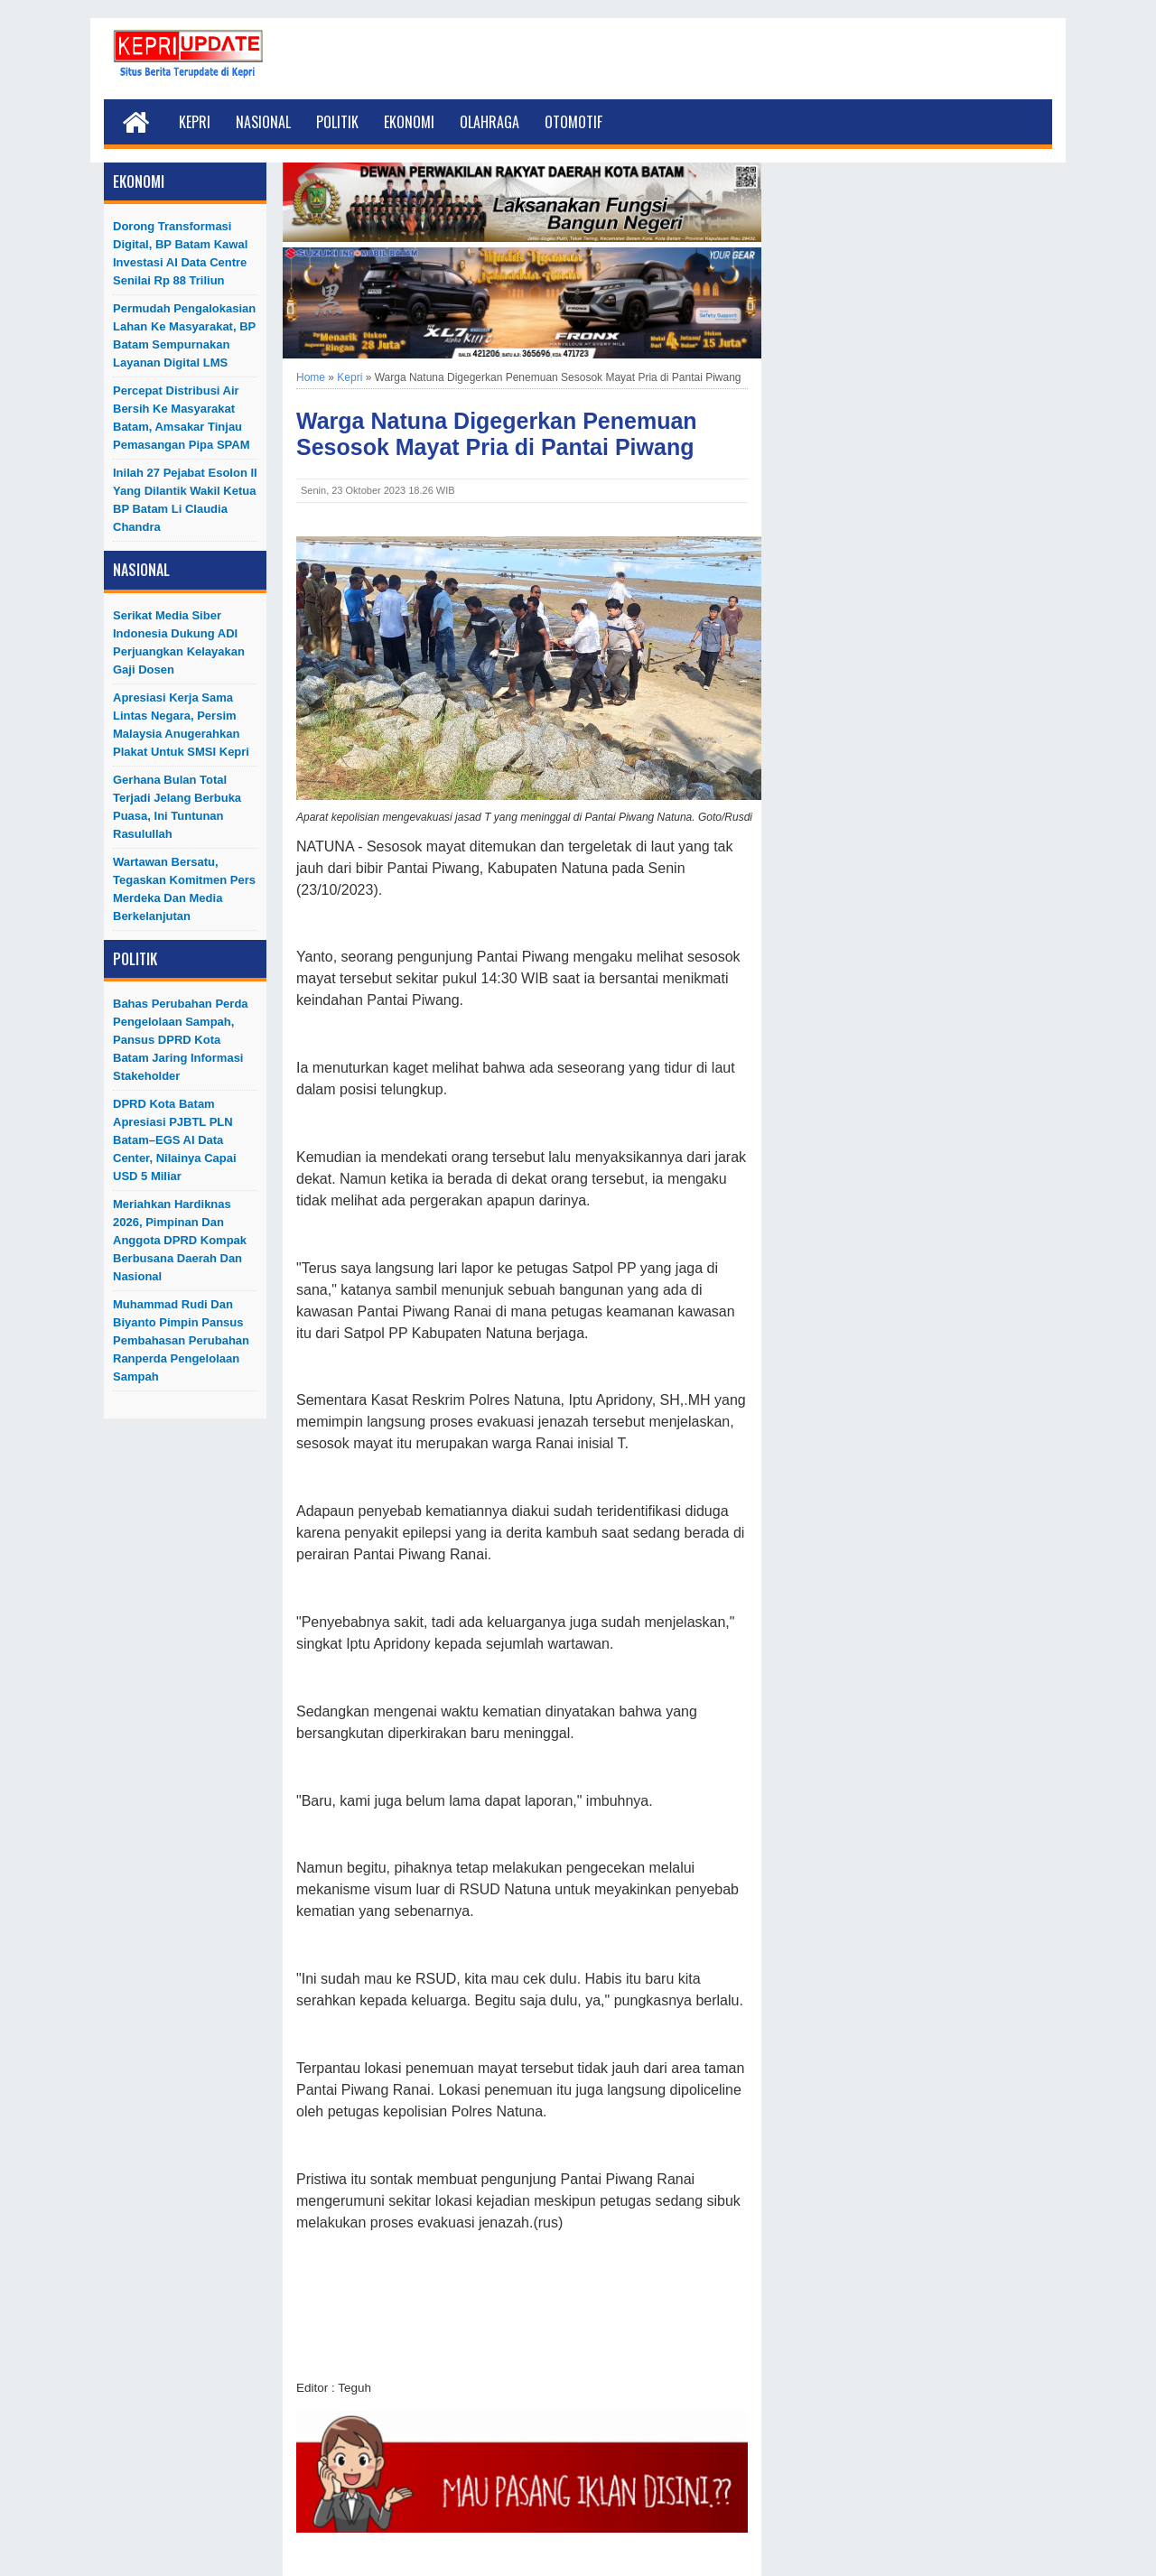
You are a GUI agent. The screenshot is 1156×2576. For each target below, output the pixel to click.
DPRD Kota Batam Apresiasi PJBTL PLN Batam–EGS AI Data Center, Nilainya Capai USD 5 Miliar (175, 1140)
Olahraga (489, 122)
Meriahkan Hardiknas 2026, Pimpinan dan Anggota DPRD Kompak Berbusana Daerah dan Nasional (180, 1240)
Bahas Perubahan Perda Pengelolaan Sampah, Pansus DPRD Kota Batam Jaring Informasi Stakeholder (180, 1040)
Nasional (263, 122)
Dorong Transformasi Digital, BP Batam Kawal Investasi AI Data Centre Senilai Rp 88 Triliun (180, 253)
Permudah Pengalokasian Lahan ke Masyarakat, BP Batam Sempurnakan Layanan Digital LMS (184, 335)
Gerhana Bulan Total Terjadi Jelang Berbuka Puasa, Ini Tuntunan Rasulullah (177, 807)
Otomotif (573, 122)
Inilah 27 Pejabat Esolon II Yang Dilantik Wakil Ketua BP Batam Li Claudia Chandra (185, 500)
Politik (337, 122)
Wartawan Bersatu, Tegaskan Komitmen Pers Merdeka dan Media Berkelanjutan (184, 889)
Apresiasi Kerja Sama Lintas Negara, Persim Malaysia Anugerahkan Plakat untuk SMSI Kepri (181, 724)
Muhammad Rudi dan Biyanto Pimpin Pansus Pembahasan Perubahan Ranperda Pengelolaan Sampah (181, 1340)
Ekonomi (409, 122)
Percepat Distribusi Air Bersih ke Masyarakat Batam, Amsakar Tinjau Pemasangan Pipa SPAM (181, 417)
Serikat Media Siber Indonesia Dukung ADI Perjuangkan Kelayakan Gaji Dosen (179, 642)
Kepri (194, 122)
